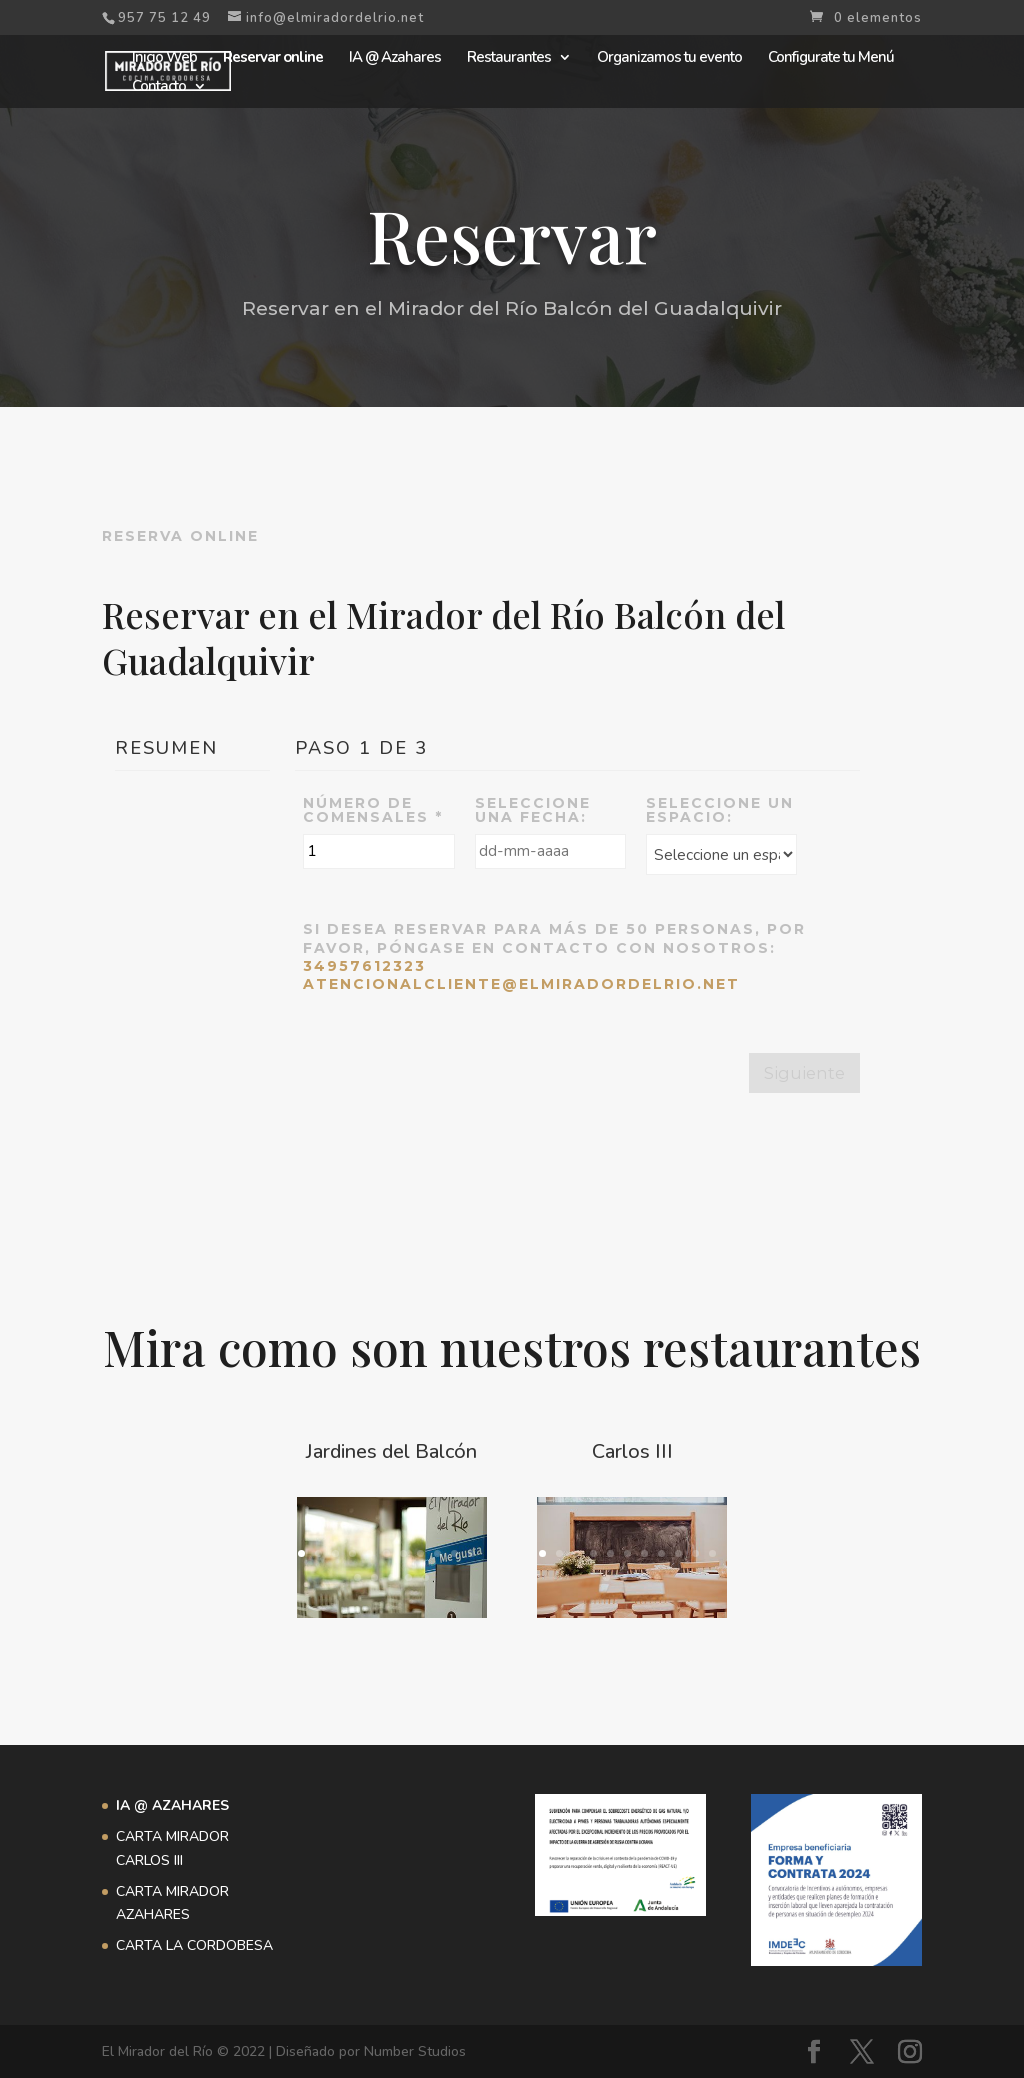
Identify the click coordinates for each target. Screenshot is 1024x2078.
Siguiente (804, 1073)
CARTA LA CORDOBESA (194, 1945)
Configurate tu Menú (831, 58)
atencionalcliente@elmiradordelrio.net (521, 984)
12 (357, 1577)
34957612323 (364, 966)
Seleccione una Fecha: (533, 810)
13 (374, 1577)
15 (408, 1577)
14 (391, 1577)
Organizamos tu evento (669, 58)
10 (454, 1553)
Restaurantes (509, 58)
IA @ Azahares (395, 58)
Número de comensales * (373, 810)
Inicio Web (164, 58)
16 (425, 1577)
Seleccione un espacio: (720, 810)
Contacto (159, 87)
